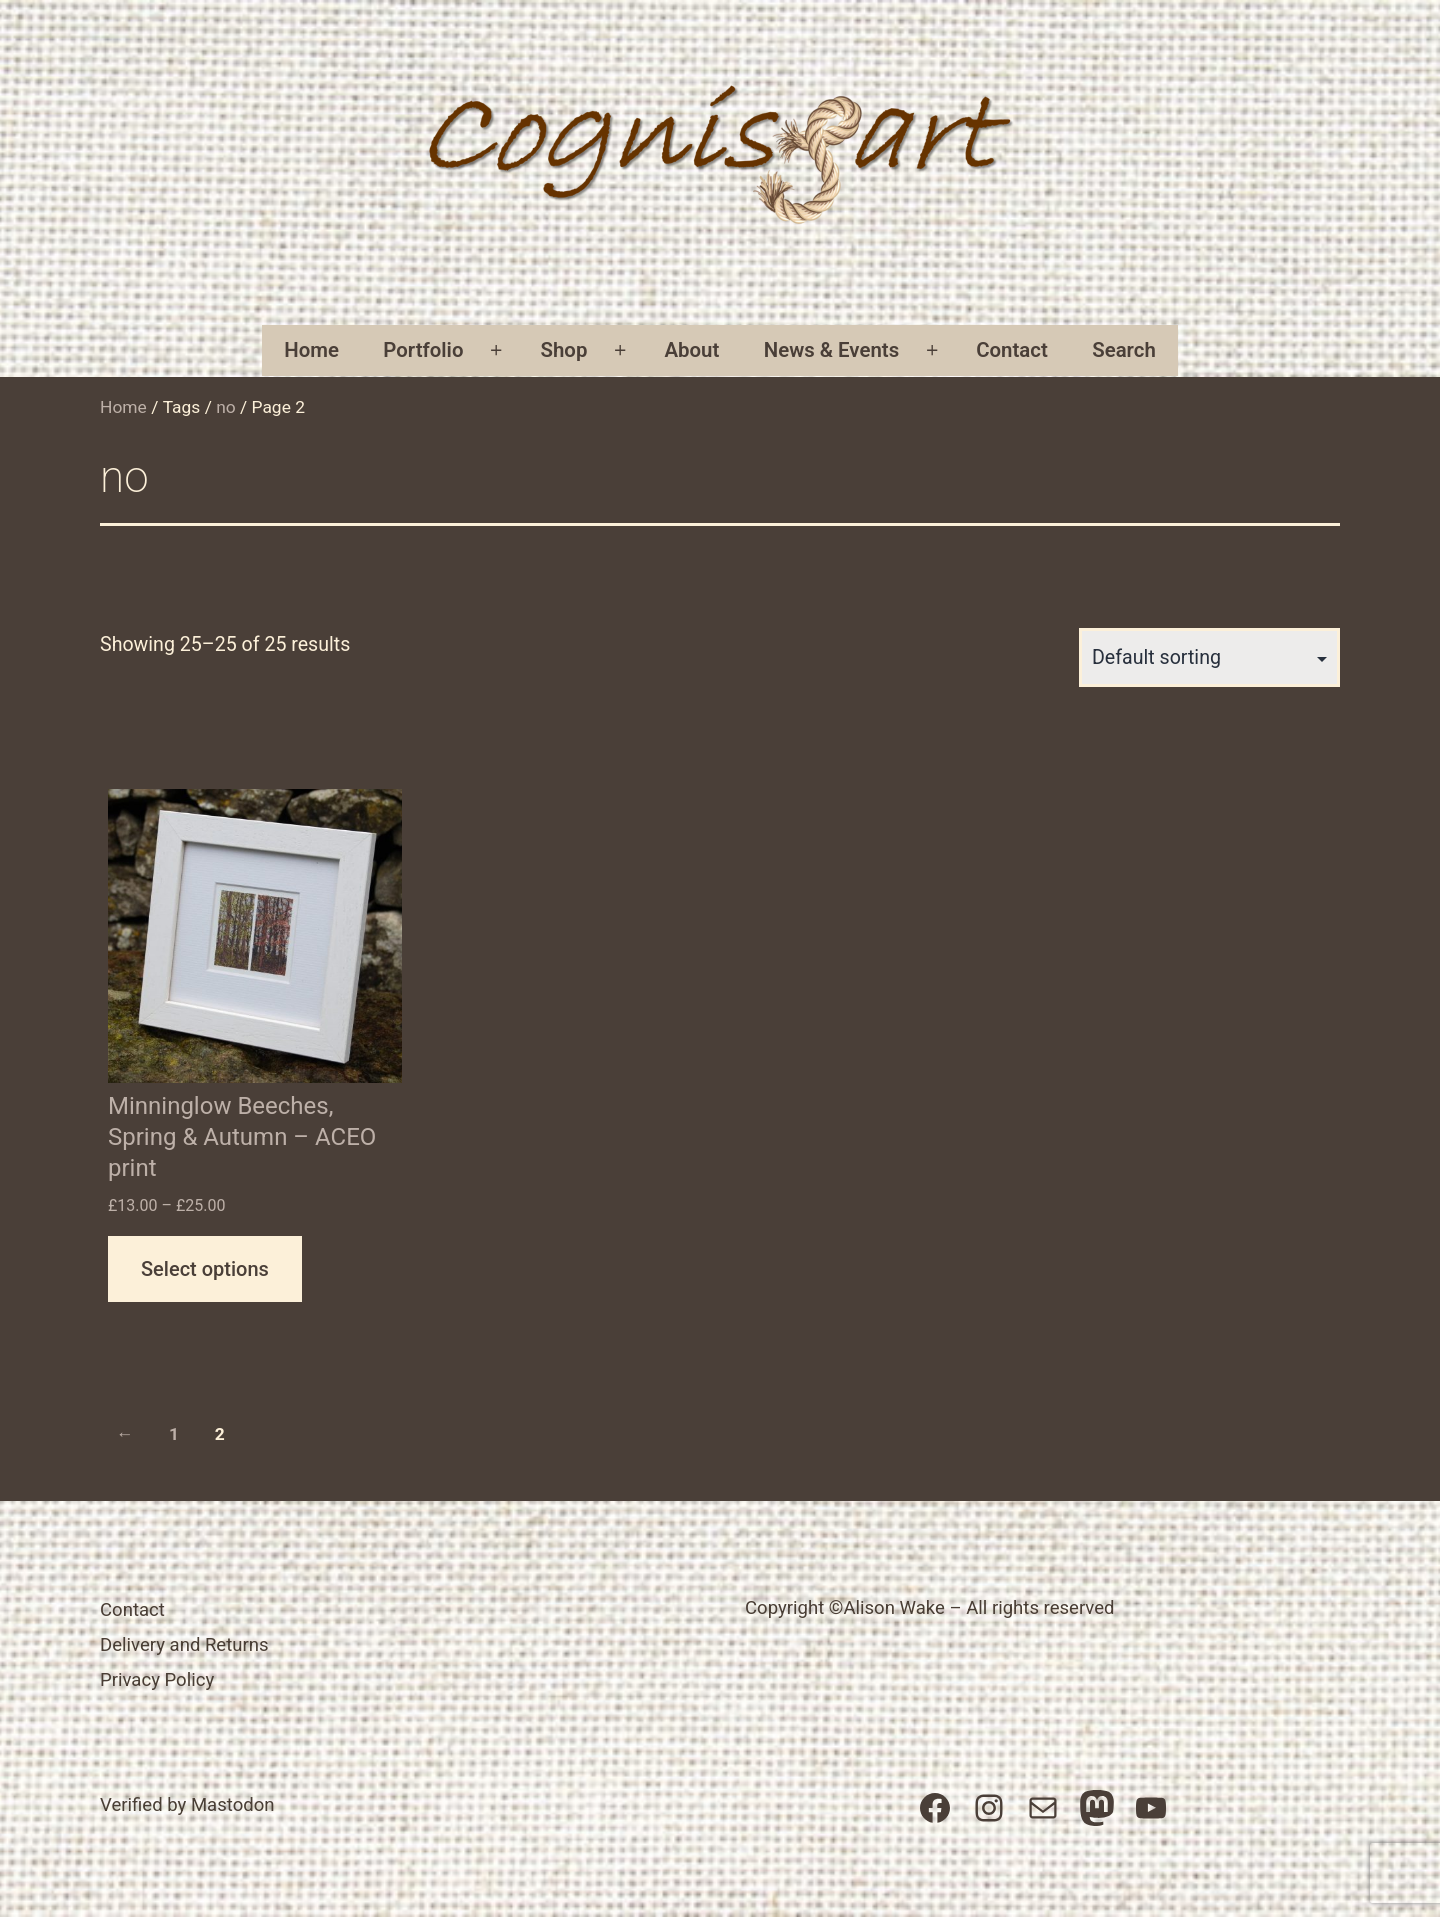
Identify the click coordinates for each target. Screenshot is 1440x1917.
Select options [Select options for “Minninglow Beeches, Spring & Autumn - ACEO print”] (205, 1269)
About (691, 350)
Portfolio (423, 350)
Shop (564, 350)
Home (311, 350)
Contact (1012, 350)
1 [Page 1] (174, 1434)
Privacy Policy (157, 1680)
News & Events (831, 350)
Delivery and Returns (184, 1645)
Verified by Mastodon (187, 1805)
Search (1124, 350)
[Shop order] (1209, 657)
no (226, 407)
